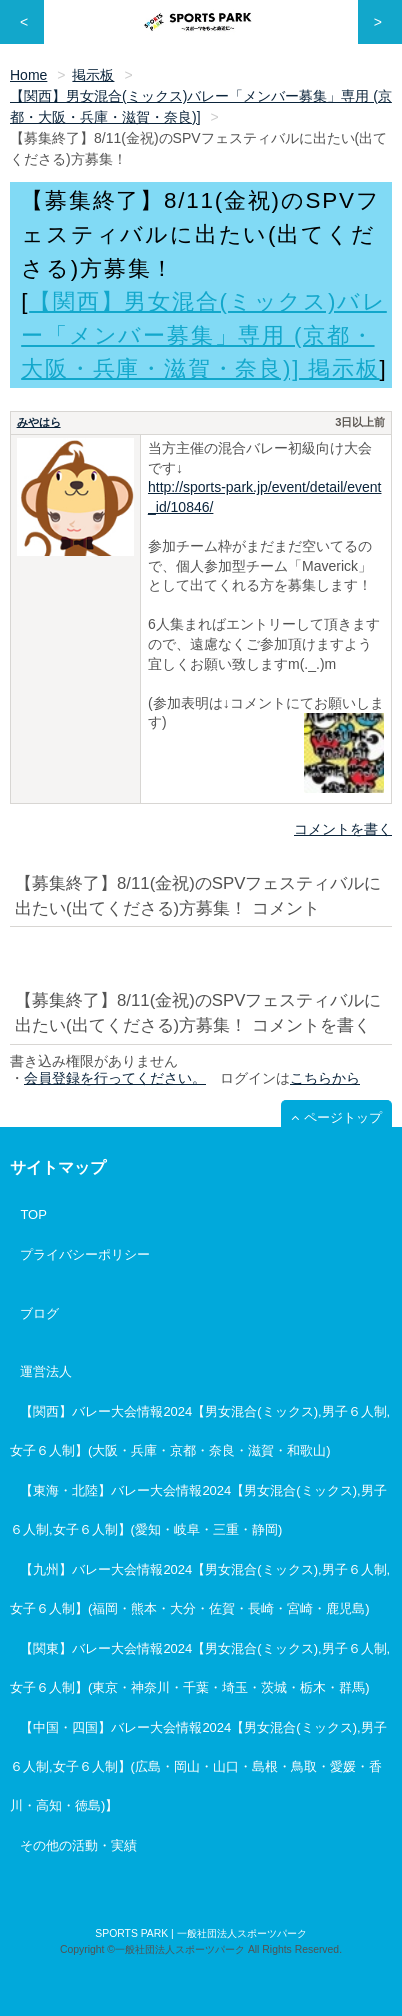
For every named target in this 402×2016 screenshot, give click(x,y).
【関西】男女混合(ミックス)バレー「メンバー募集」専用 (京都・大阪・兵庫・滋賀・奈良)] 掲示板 (204, 335)
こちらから (325, 1078)
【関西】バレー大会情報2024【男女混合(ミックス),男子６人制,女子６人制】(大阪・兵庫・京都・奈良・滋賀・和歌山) (200, 1431)
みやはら (39, 422)
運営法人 (46, 1371)
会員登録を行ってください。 (115, 1078)
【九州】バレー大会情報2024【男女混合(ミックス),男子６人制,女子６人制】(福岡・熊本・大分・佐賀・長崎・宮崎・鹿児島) (200, 1589)
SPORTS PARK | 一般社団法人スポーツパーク (200, 1933)
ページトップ (343, 1117)
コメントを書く (343, 829)
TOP (33, 1214)
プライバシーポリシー (85, 1254)
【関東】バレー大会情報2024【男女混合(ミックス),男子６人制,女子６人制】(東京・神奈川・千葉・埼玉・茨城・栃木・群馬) (200, 1668)
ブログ (39, 1313)
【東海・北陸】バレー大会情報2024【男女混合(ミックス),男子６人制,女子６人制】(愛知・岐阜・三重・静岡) (198, 1510)
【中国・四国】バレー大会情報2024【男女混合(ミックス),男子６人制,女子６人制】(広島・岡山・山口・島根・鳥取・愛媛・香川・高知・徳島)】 (198, 1766)
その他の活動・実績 (78, 1845)
